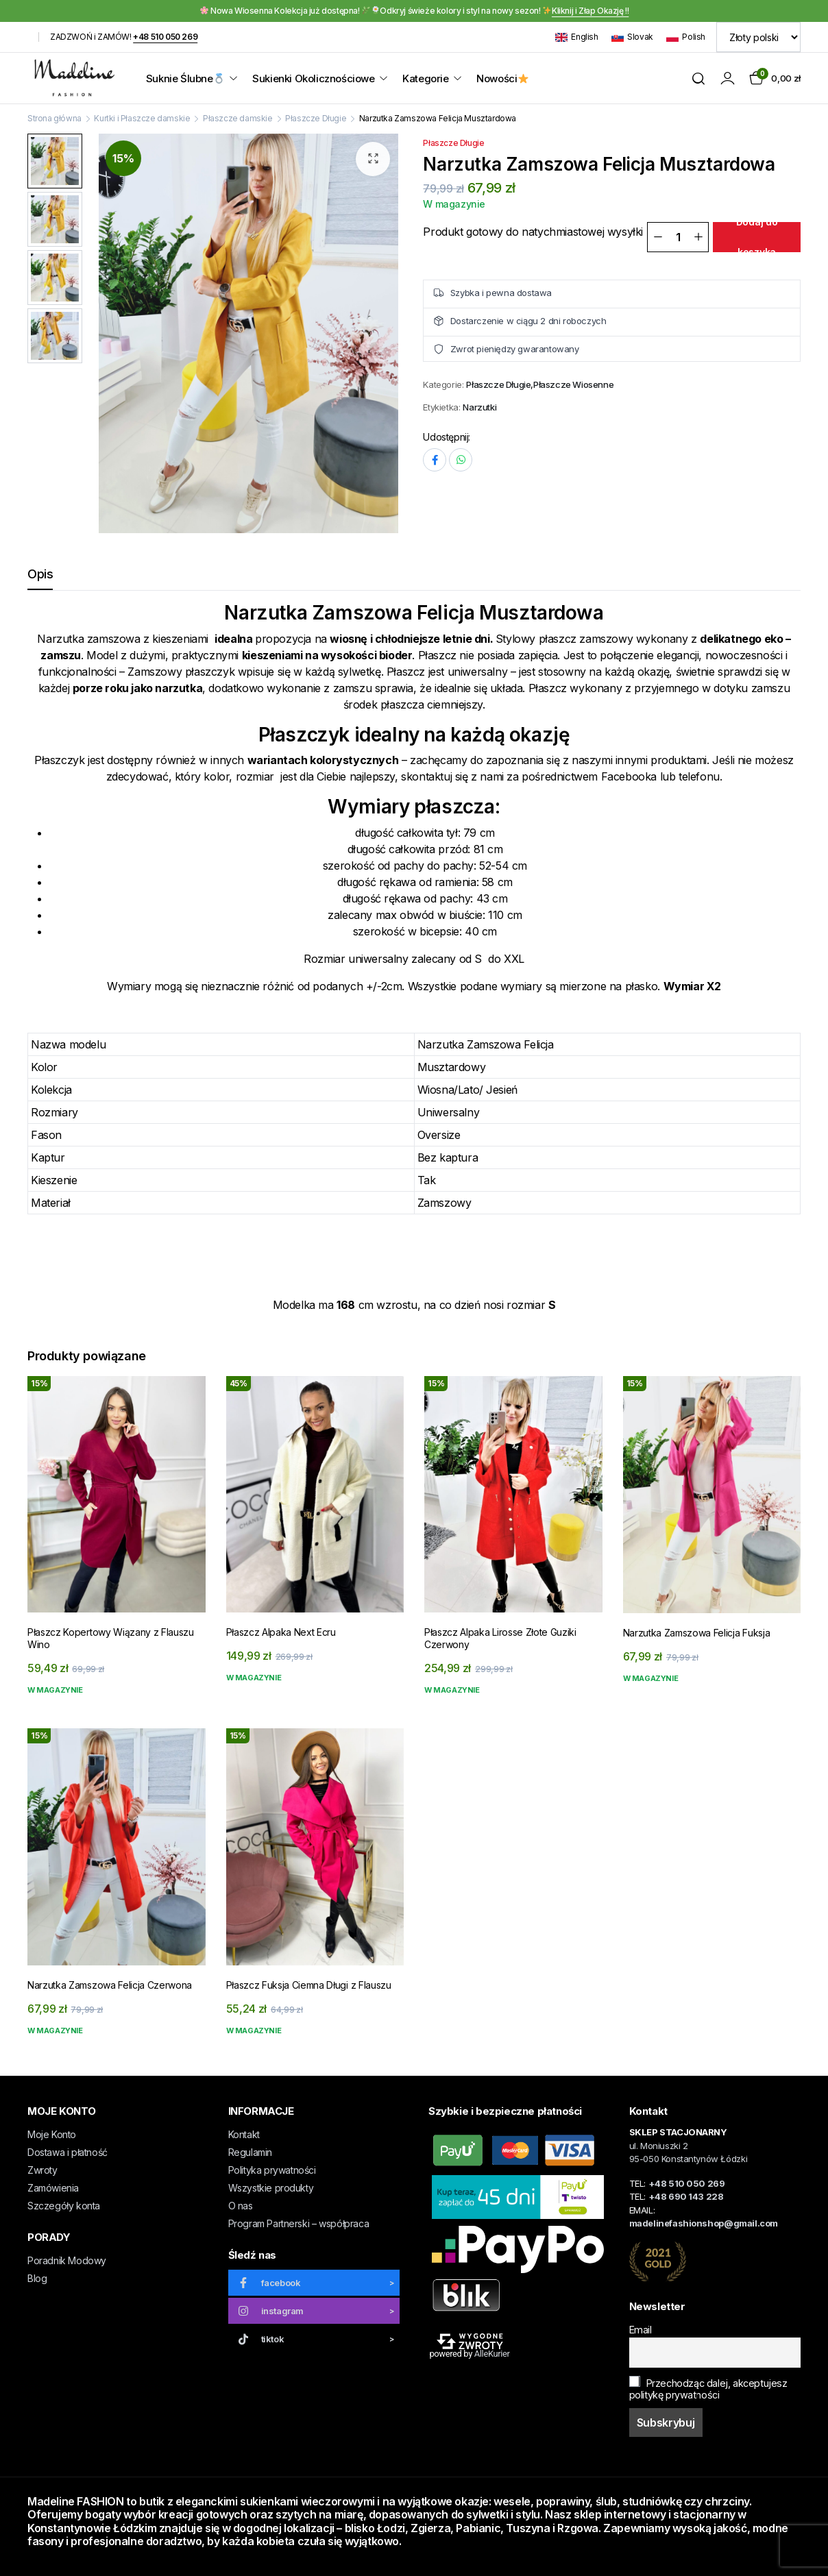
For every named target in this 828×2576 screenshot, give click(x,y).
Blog (37, 2278)
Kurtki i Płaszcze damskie (142, 118)
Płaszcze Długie (315, 118)
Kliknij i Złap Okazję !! (590, 10)
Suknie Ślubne (185, 78)
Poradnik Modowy (66, 2260)
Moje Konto (51, 2134)
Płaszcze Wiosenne (573, 384)
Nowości (502, 78)
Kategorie (425, 78)
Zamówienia (53, 2188)
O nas (240, 2205)
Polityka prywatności (272, 2170)
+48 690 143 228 (686, 2196)
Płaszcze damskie (238, 118)
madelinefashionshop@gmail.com (703, 2223)
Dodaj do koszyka (756, 237)
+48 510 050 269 (165, 37)
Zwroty (42, 2170)
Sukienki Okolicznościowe (313, 78)
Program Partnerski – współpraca (298, 2223)
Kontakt (244, 2134)
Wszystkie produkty (271, 2188)
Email (640, 2329)
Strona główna (54, 118)
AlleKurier (492, 2353)
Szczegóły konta (63, 2205)
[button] (373, 159)
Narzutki (479, 407)
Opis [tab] (40, 574)
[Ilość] (677, 237)
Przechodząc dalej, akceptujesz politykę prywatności (708, 2388)
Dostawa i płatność (67, 2152)
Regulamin (250, 2152)
